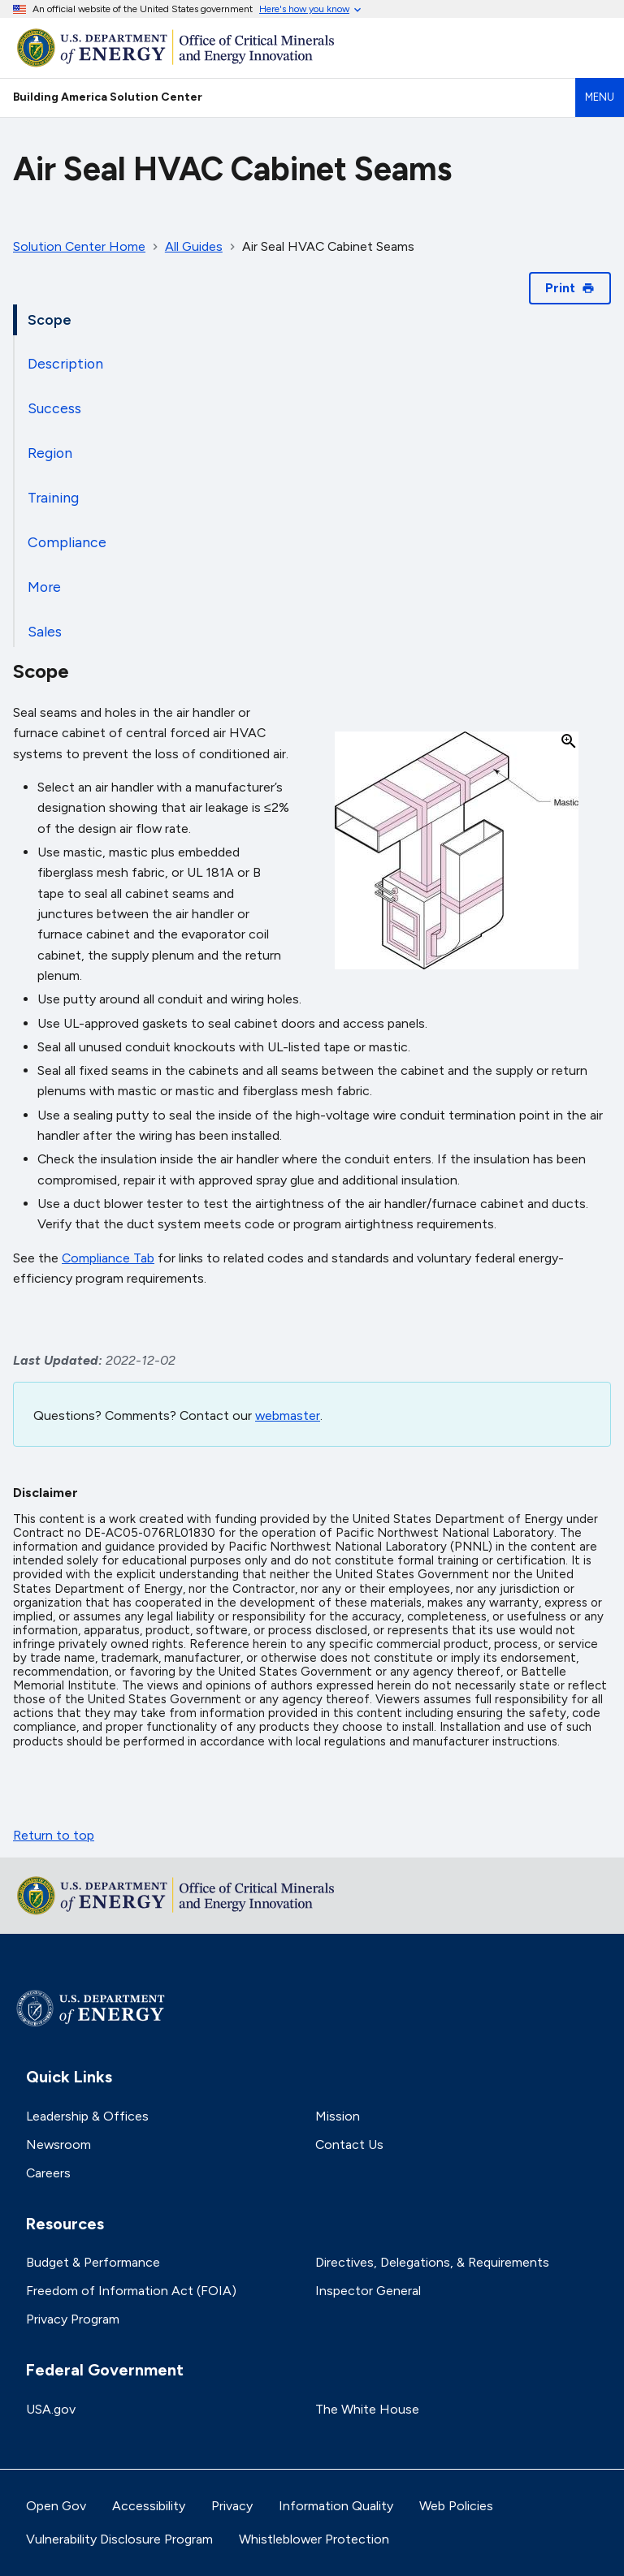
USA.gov (51, 2409)
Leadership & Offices (87, 2116)
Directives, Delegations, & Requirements (432, 2262)
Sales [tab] (45, 631)
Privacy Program (72, 2319)
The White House (367, 2409)
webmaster (287, 1415)
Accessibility (148, 2505)
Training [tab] (53, 497)
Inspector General (368, 2290)
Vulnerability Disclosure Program (119, 2539)
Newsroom (58, 2144)
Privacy (232, 2505)
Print (570, 288)
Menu (599, 97)
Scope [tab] (50, 319)
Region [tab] (50, 452)
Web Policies (456, 2505)
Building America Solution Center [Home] (107, 96)
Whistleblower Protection (314, 2539)
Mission (337, 2116)
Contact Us (349, 2144)
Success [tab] (54, 407)
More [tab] (44, 586)
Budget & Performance (93, 2262)
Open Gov (56, 2505)
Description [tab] (65, 363)
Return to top (53, 1835)
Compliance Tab (108, 1258)
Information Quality (336, 2505)
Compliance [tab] (67, 541)
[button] (456, 851)
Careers (48, 2173)
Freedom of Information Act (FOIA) (131, 2290)
